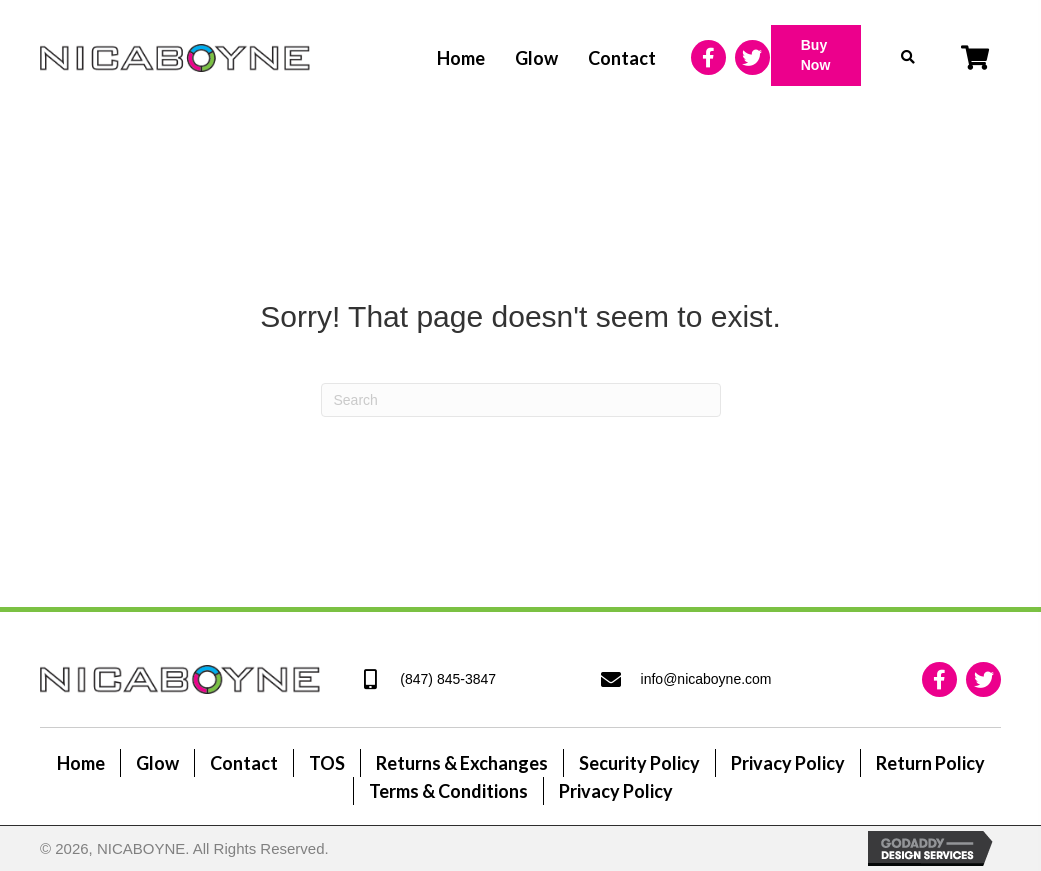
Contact (244, 763)
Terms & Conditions (448, 791)
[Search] (521, 400)
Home (81, 763)
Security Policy (639, 763)
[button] (816, 55)
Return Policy (930, 763)
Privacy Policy (788, 763)
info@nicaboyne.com (706, 679)
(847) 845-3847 (448, 679)
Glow (157, 763)
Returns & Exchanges (462, 763)
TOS (327, 763)
